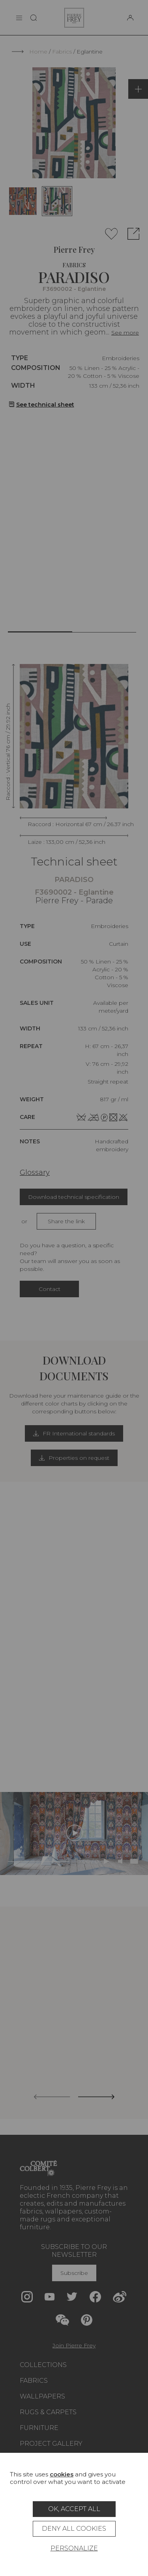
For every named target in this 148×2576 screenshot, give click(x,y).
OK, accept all (74, 2509)
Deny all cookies (74, 2528)
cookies (61, 2474)
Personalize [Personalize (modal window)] (74, 2548)
